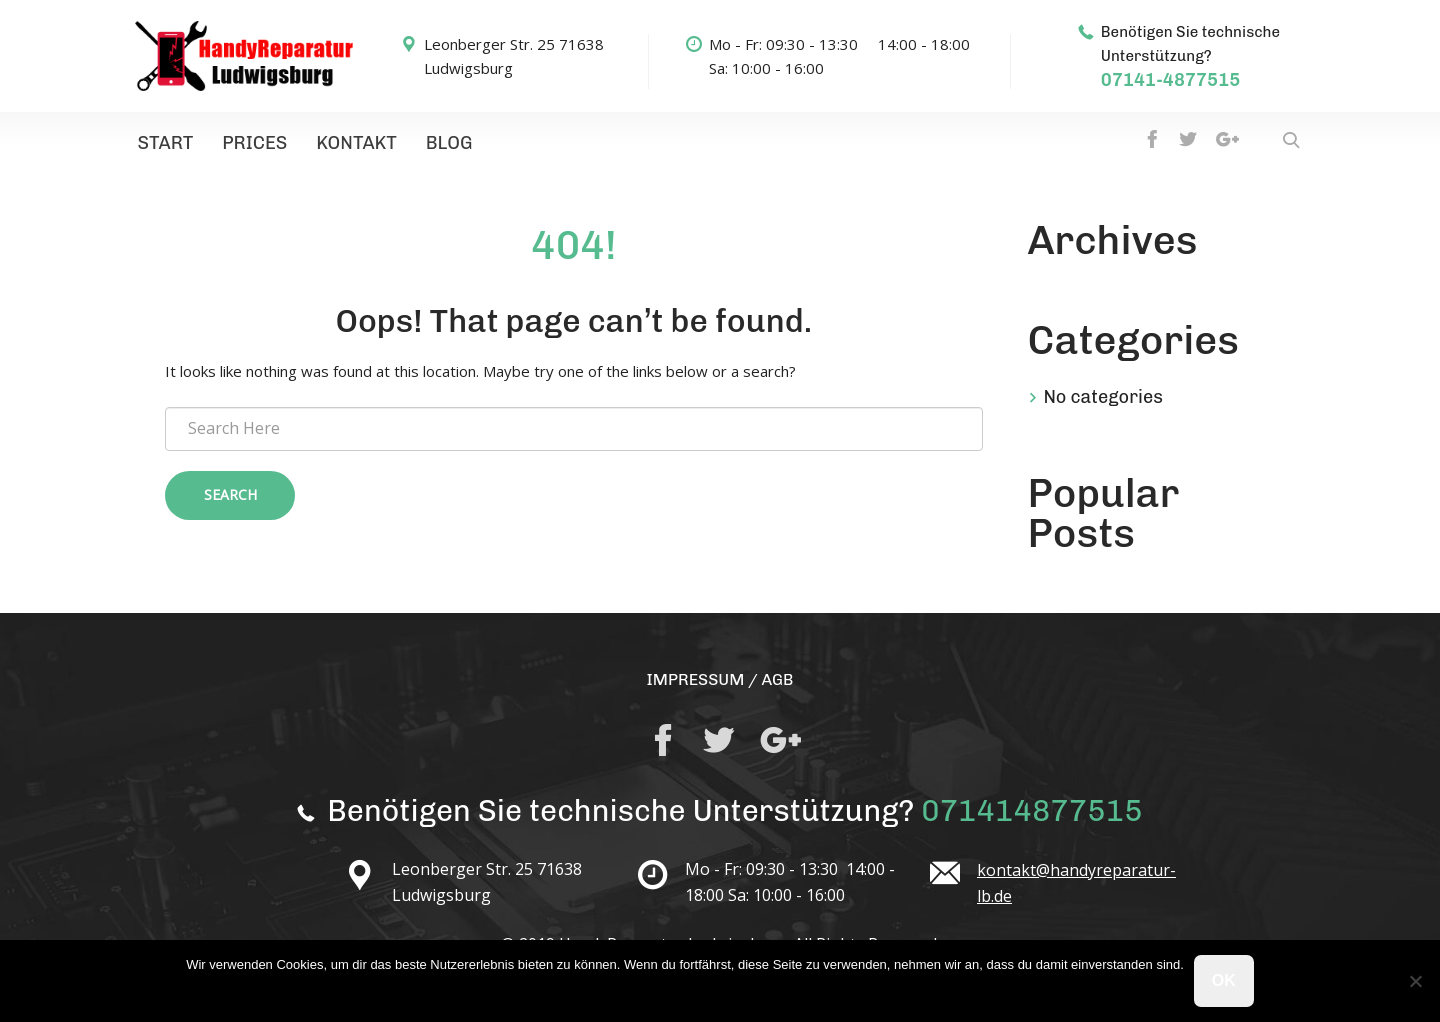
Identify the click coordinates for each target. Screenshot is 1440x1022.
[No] (1415, 981)
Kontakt (343, 145)
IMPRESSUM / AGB (719, 681)
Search (230, 498)
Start (162, 145)
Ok (1224, 980)
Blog (430, 145)
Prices (246, 145)
